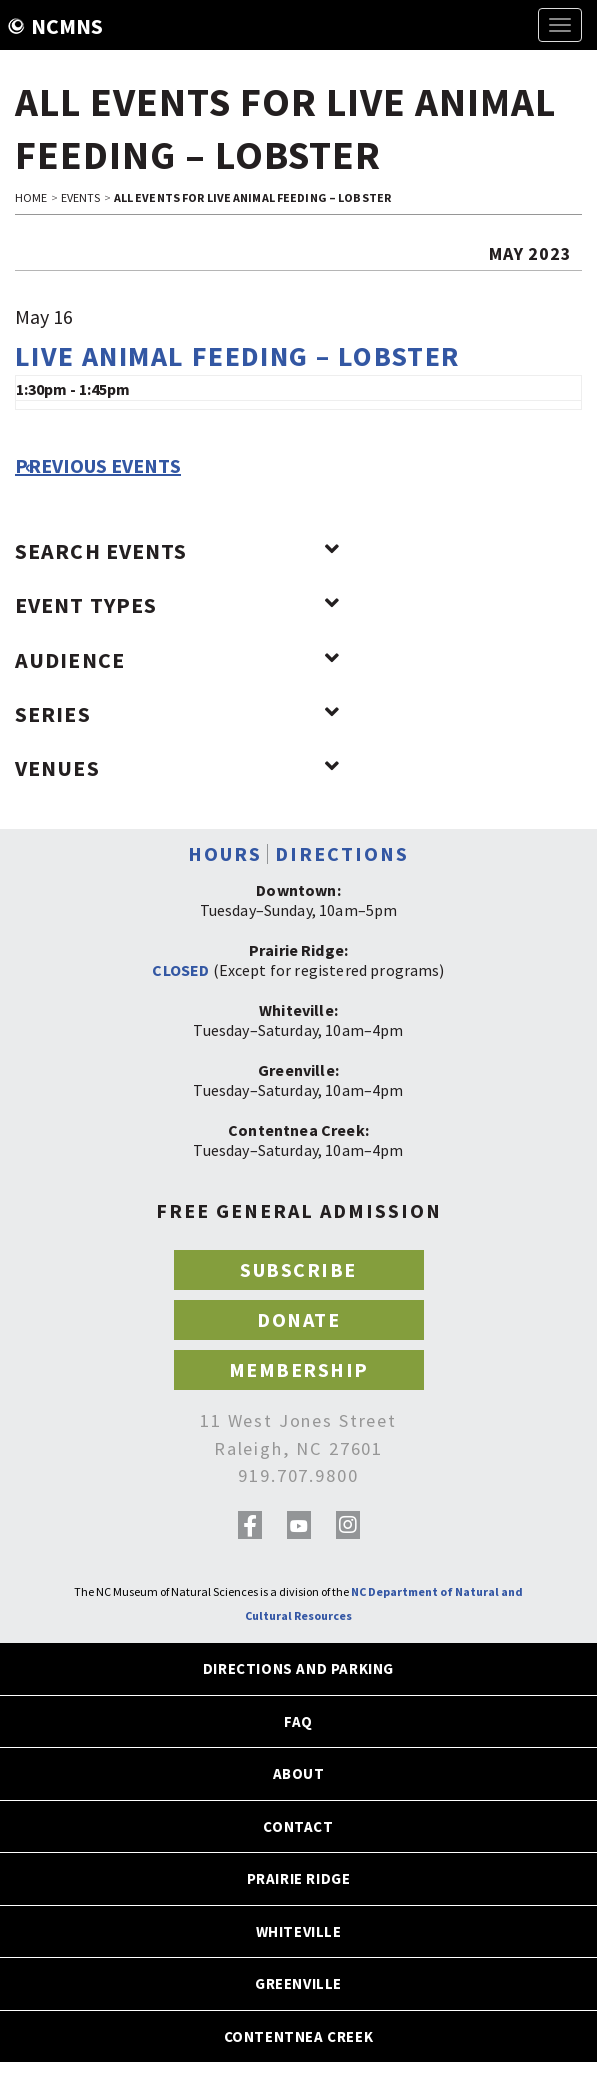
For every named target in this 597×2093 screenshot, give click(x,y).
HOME (31, 197)
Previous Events (98, 466)
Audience (177, 660)
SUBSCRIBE (298, 1269)
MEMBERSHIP (299, 1369)
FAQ (298, 1721)
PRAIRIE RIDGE (299, 1878)
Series (177, 714)
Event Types (177, 605)
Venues (177, 768)
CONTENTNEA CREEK (299, 2036)
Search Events (177, 551)
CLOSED (180, 970)
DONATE (298, 1319)
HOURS (225, 853)
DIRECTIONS (342, 853)
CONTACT (298, 1826)
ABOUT (299, 1773)
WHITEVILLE (299, 1931)
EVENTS (81, 197)
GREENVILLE (298, 1983)
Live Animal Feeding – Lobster (237, 356)
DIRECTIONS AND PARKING (298, 1668)
